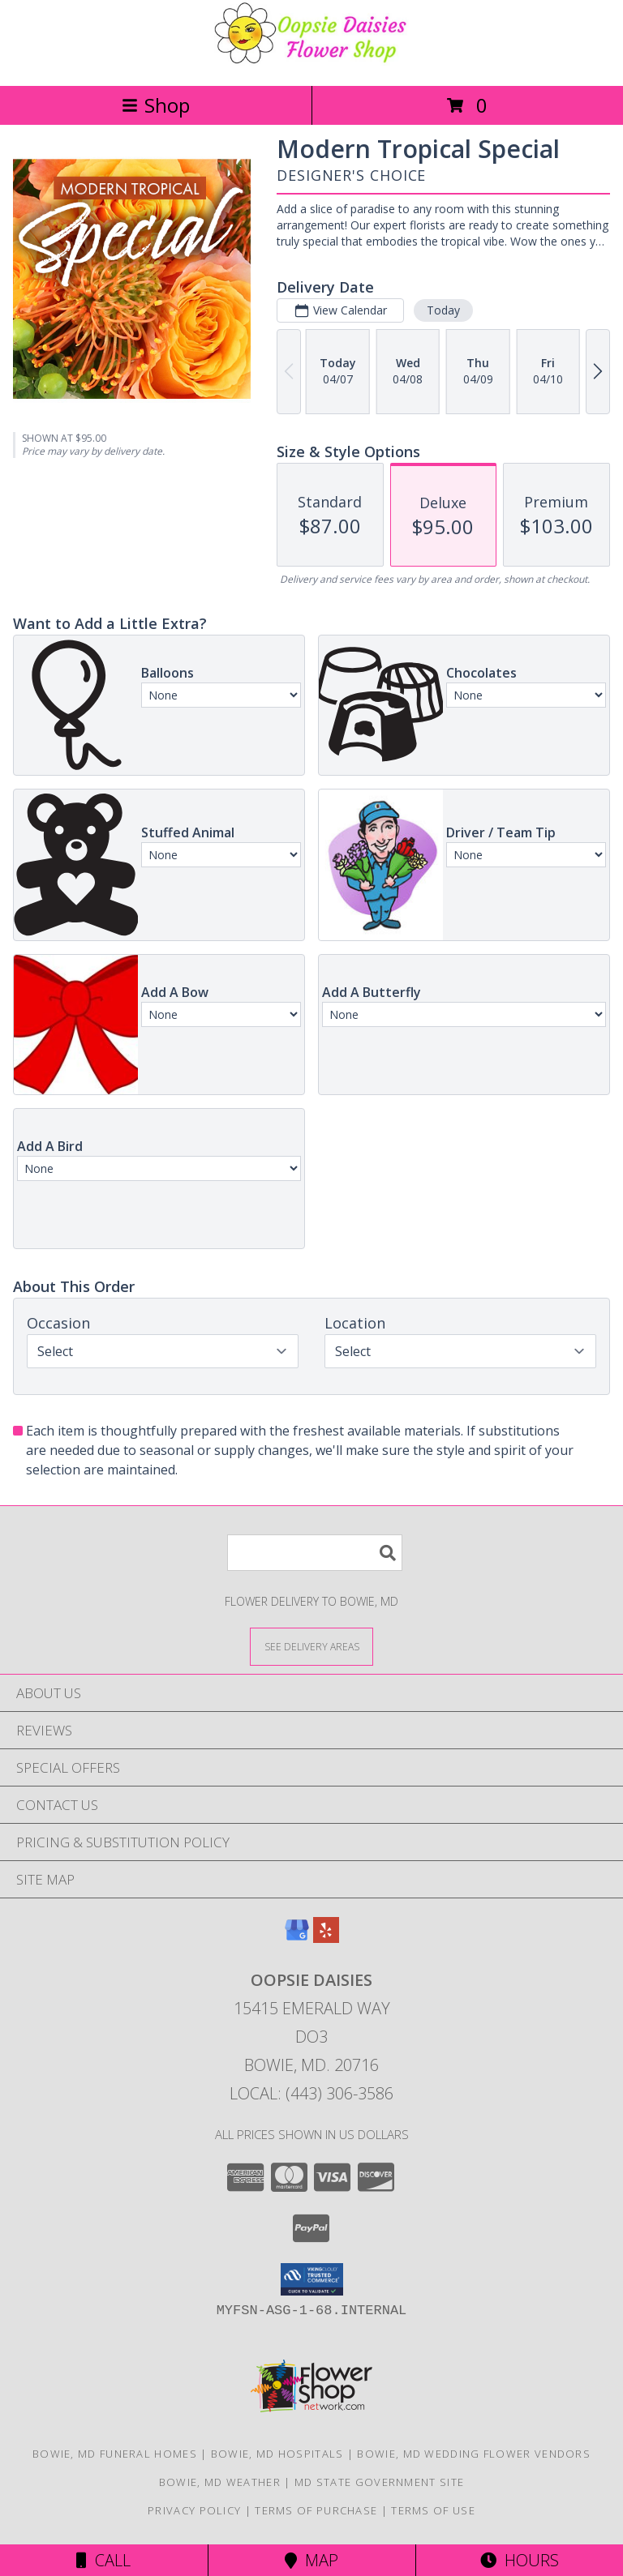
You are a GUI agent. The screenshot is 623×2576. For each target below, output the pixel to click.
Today (443, 310)
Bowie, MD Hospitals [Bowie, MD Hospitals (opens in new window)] (277, 2453)
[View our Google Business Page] (297, 1937)
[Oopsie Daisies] (311, 62)
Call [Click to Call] (103, 2560)
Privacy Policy (194, 2510)
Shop (156, 105)
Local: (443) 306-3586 (311, 2093)
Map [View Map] (311, 2560)
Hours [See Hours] (519, 2560)
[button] (312, 2279)
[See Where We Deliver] (311, 1646)
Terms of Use (433, 2510)
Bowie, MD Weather (220, 2482)
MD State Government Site (379, 2482)
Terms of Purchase (316, 2510)
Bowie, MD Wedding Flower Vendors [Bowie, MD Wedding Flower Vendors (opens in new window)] (474, 2453)
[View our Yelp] (326, 1937)
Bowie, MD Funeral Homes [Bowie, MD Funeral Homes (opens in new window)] (114, 2453)
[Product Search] (314, 1552)
